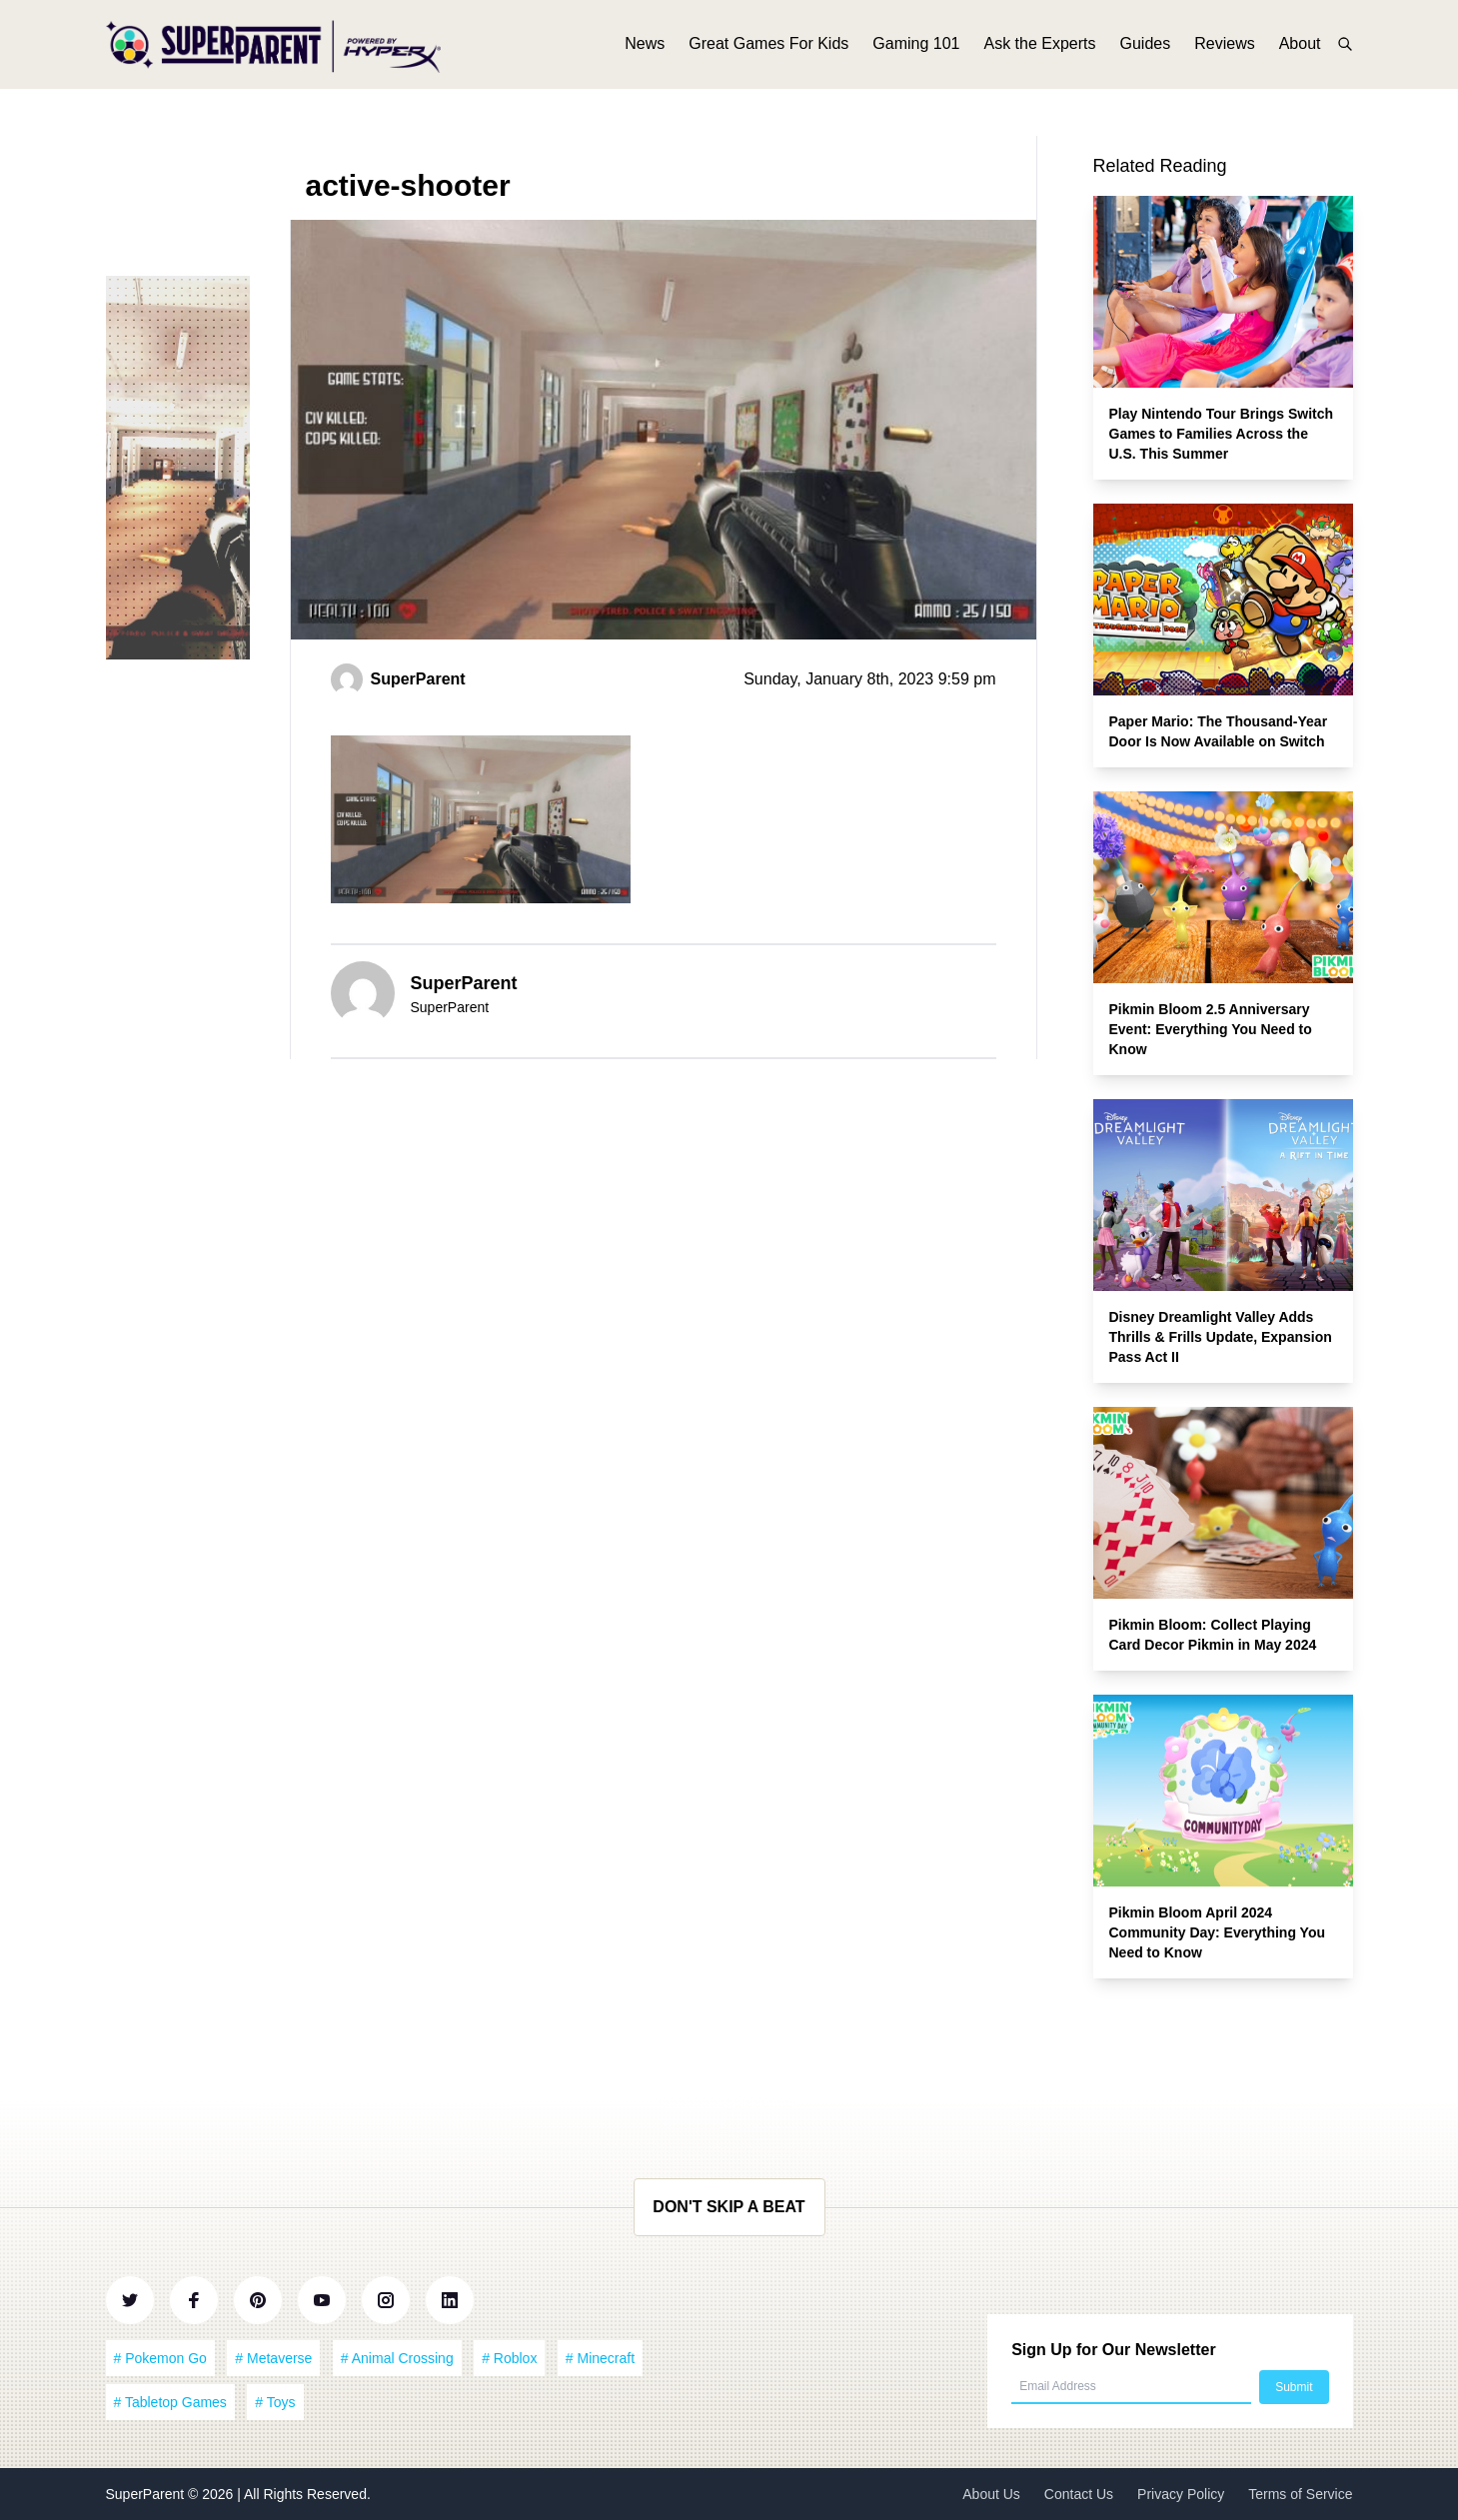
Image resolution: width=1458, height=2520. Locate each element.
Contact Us (1078, 2494)
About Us (991, 2494)
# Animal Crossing (397, 2358)
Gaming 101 (915, 47)
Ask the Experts (1039, 47)
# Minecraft (600, 2358)
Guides (1145, 47)
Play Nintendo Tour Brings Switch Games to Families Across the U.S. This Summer (1221, 434)
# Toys (275, 2402)
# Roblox (509, 2358)
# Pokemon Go (160, 2358)
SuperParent (147, 2494)
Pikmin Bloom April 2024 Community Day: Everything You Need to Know (1217, 1932)
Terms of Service (1300, 2494)
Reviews (1224, 47)
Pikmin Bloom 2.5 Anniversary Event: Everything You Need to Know (1210, 1029)
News (645, 47)
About (1300, 47)
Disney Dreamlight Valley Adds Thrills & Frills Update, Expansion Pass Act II (1220, 1337)
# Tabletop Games (170, 2402)
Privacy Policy (1180, 2494)
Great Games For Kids (768, 47)
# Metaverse (273, 2358)
